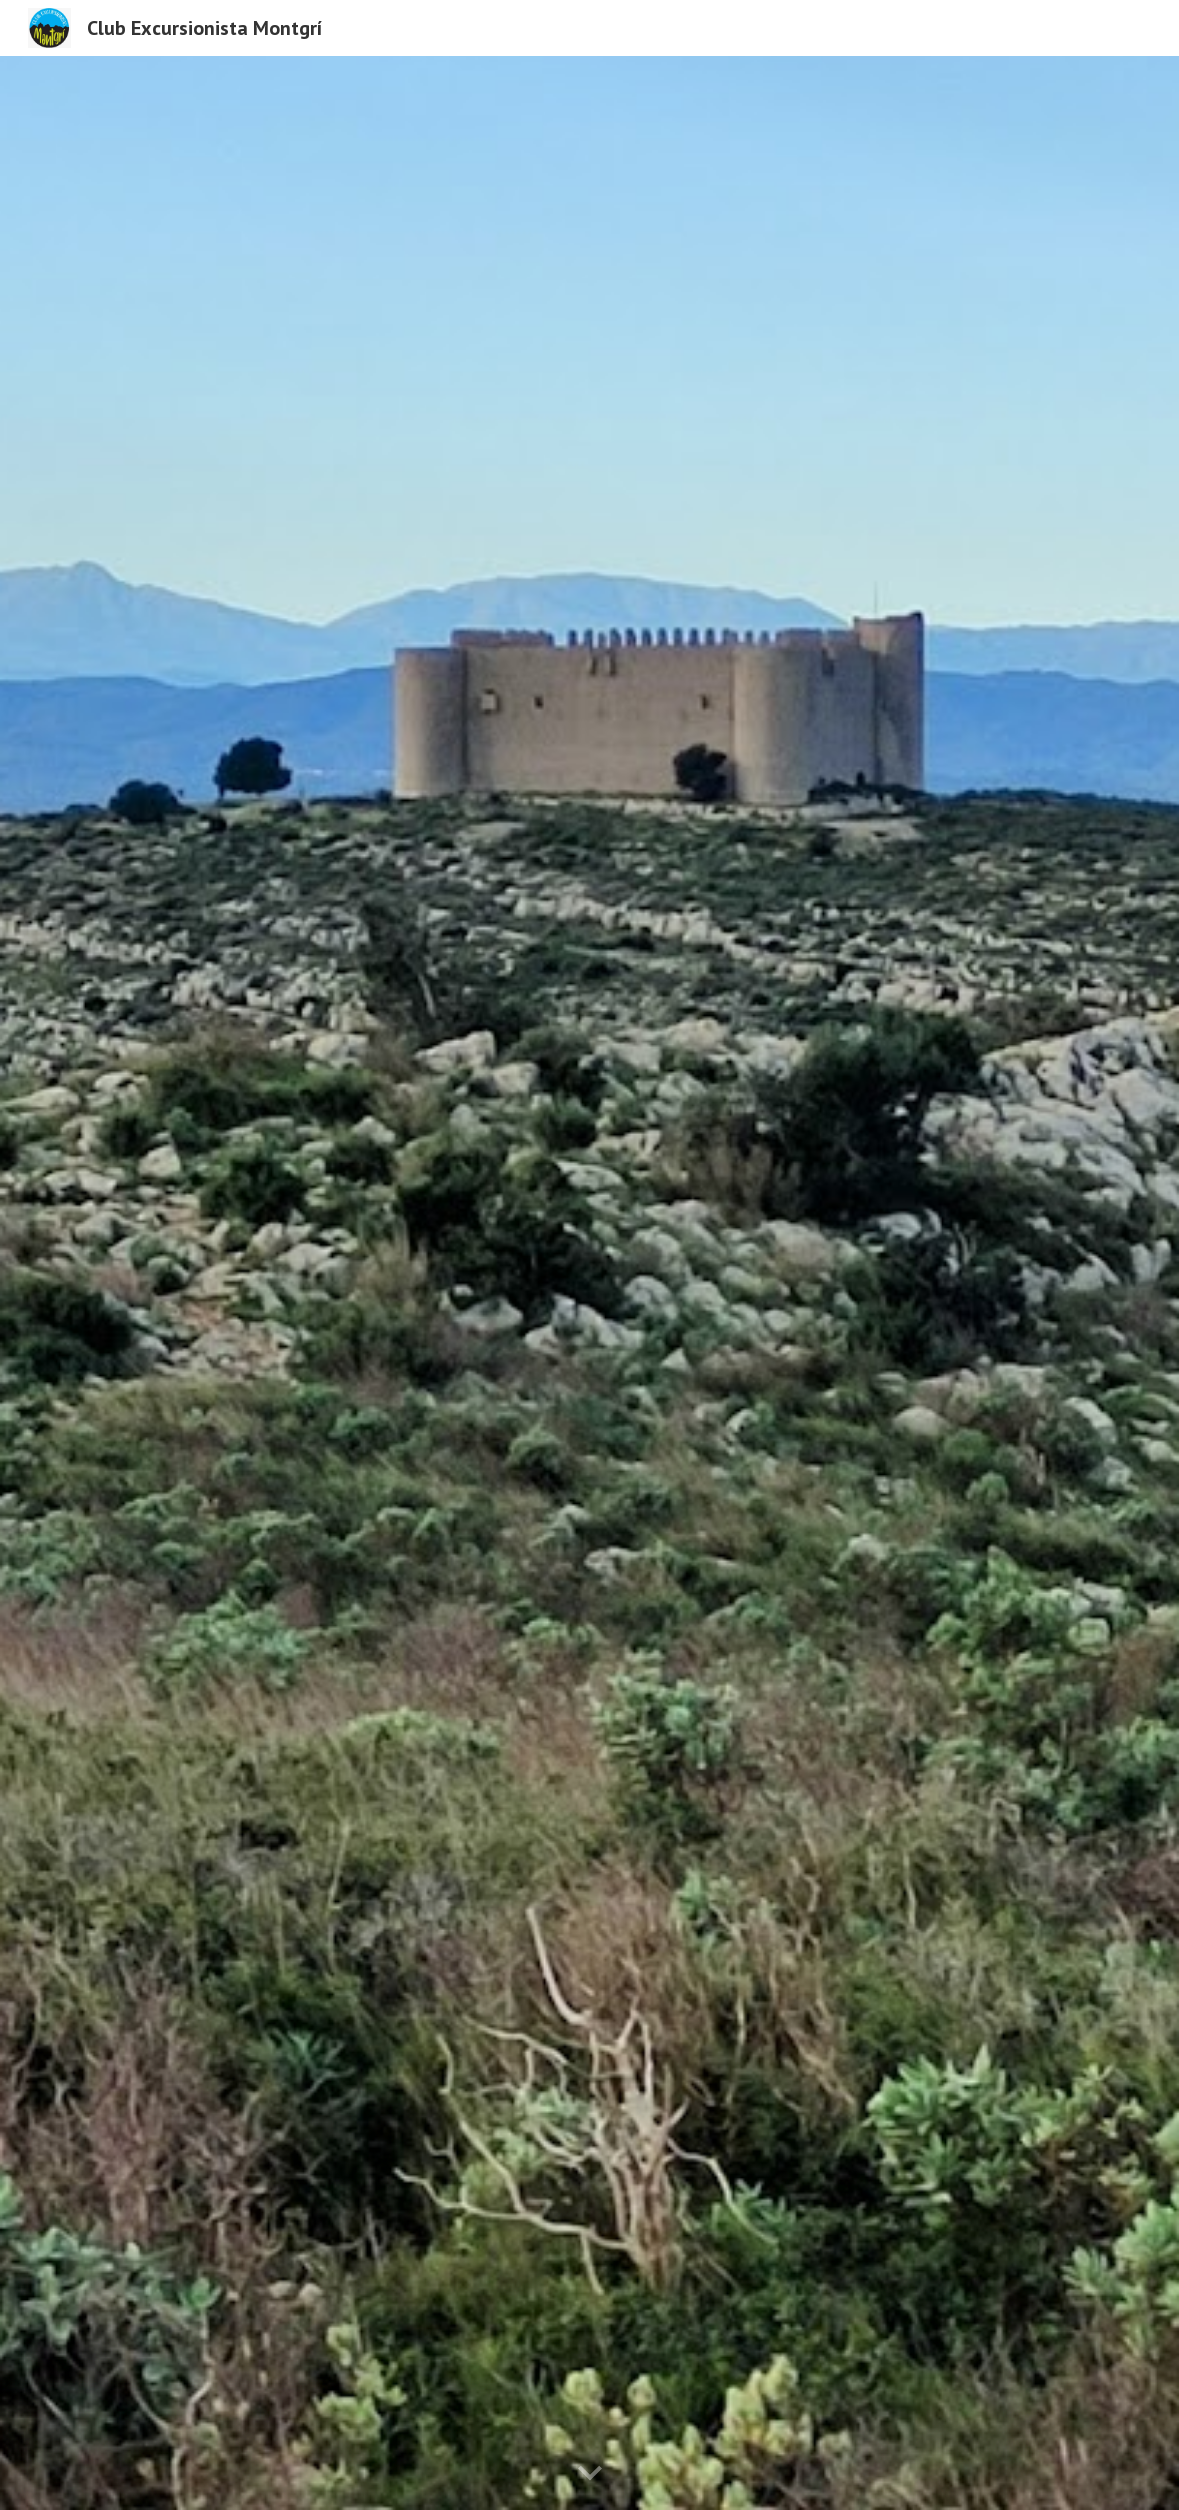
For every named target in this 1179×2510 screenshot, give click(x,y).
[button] (590, 2474)
